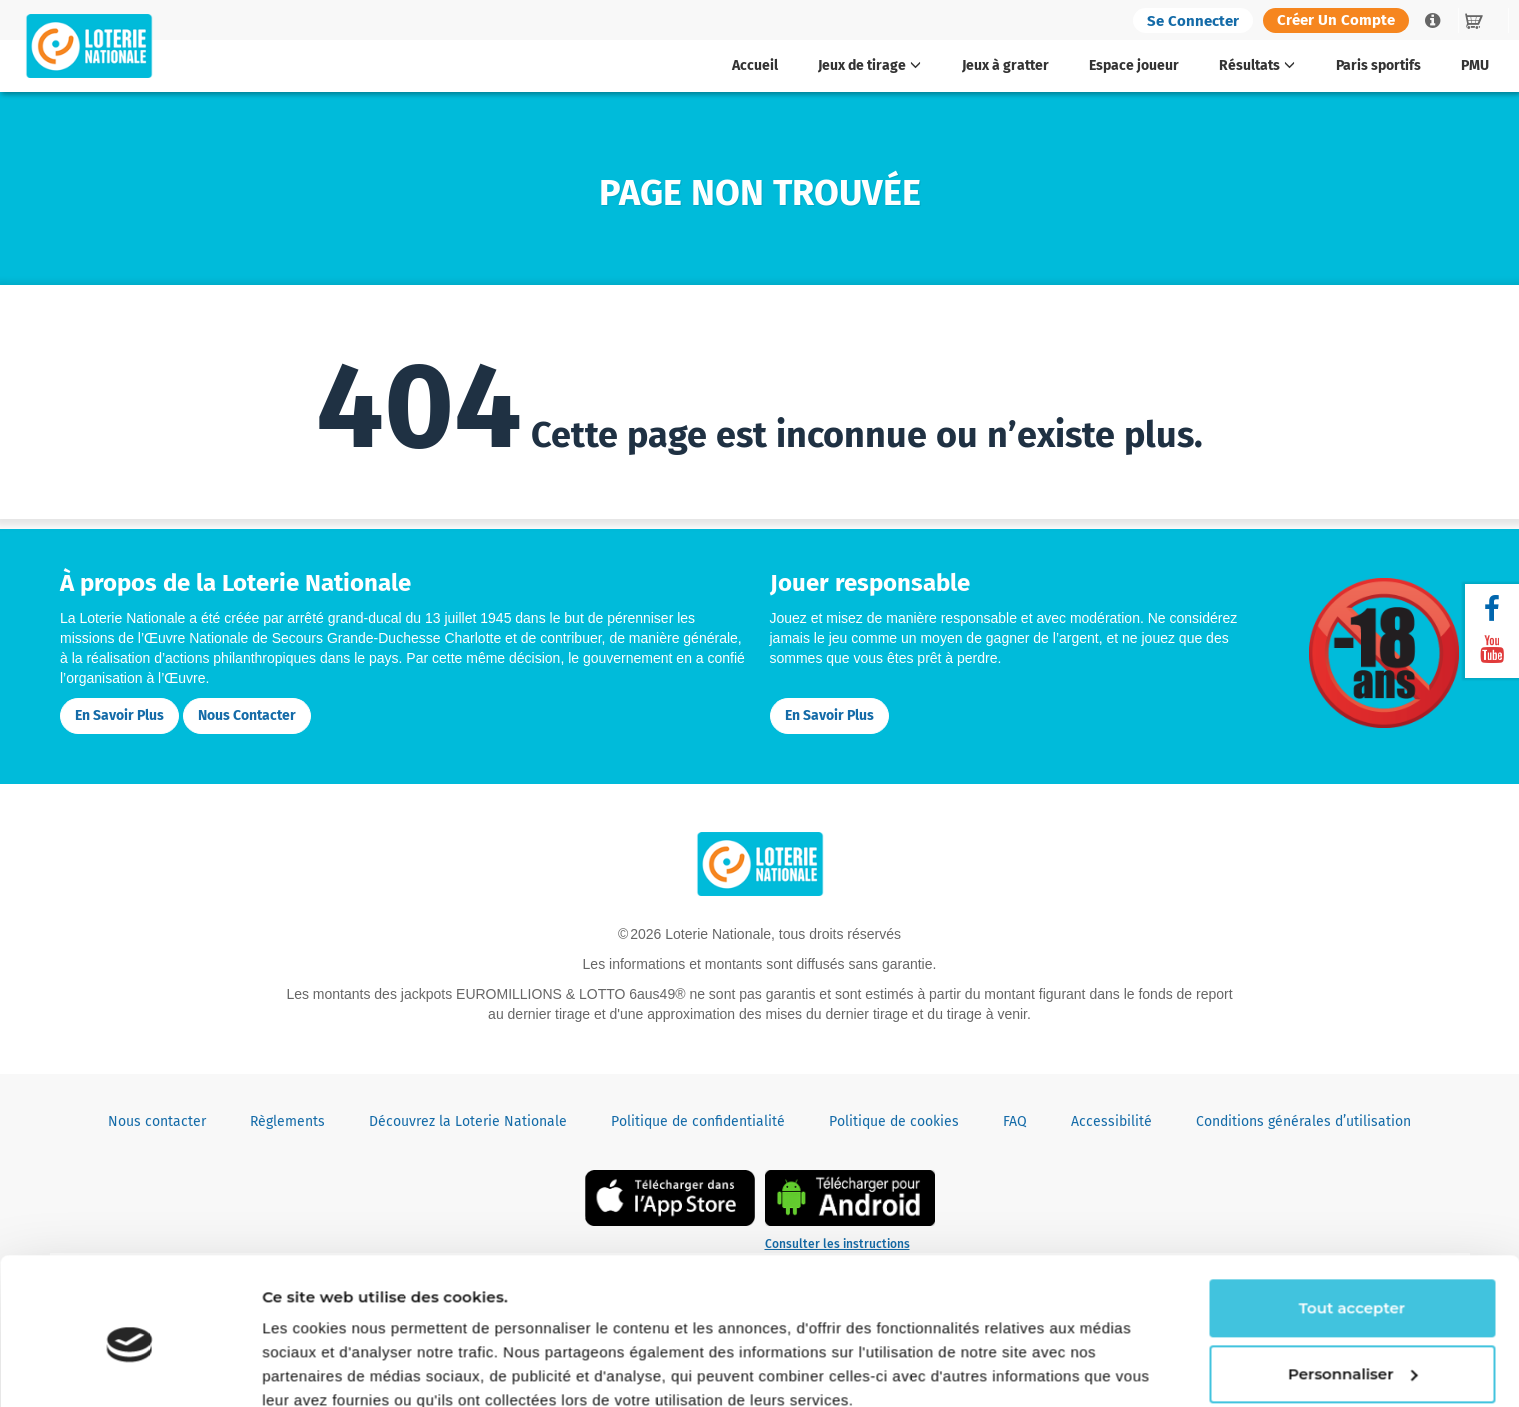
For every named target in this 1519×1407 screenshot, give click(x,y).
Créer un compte (1336, 20)
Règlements (287, 1121)
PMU (1475, 65)
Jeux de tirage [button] (869, 65)
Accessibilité (1111, 1121)
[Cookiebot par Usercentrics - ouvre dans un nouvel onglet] (129, 1368)
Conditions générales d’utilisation (1303, 1121)
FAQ (1015, 1121)
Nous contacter (247, 715)
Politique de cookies (894, 1121)
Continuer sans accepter (357, 1367)
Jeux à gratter (1005, 65)
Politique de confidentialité (698, 1121)
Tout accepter (1352, 1220)
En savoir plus (119, 715)
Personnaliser (1352, 1285)
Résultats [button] (1257, 65)
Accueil (755, 65)
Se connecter (1193, 21)
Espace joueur (1134, 65)
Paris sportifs (1378, 65)
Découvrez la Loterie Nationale (468, 1121)
